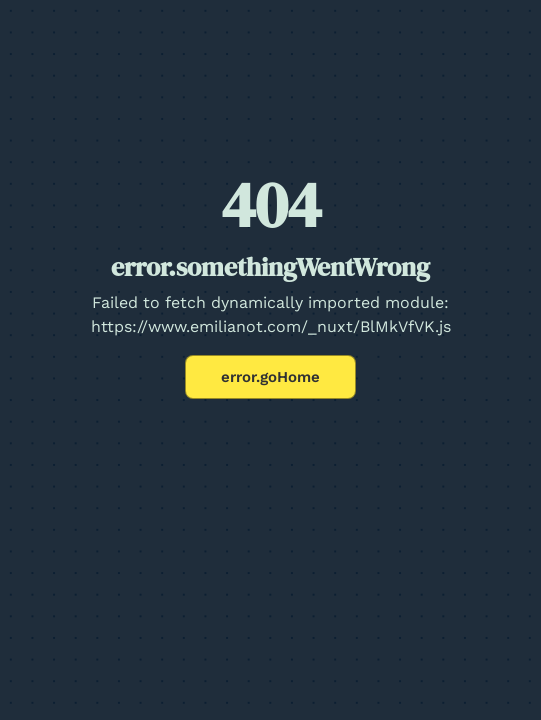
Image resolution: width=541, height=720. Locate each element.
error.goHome (270, 377)
